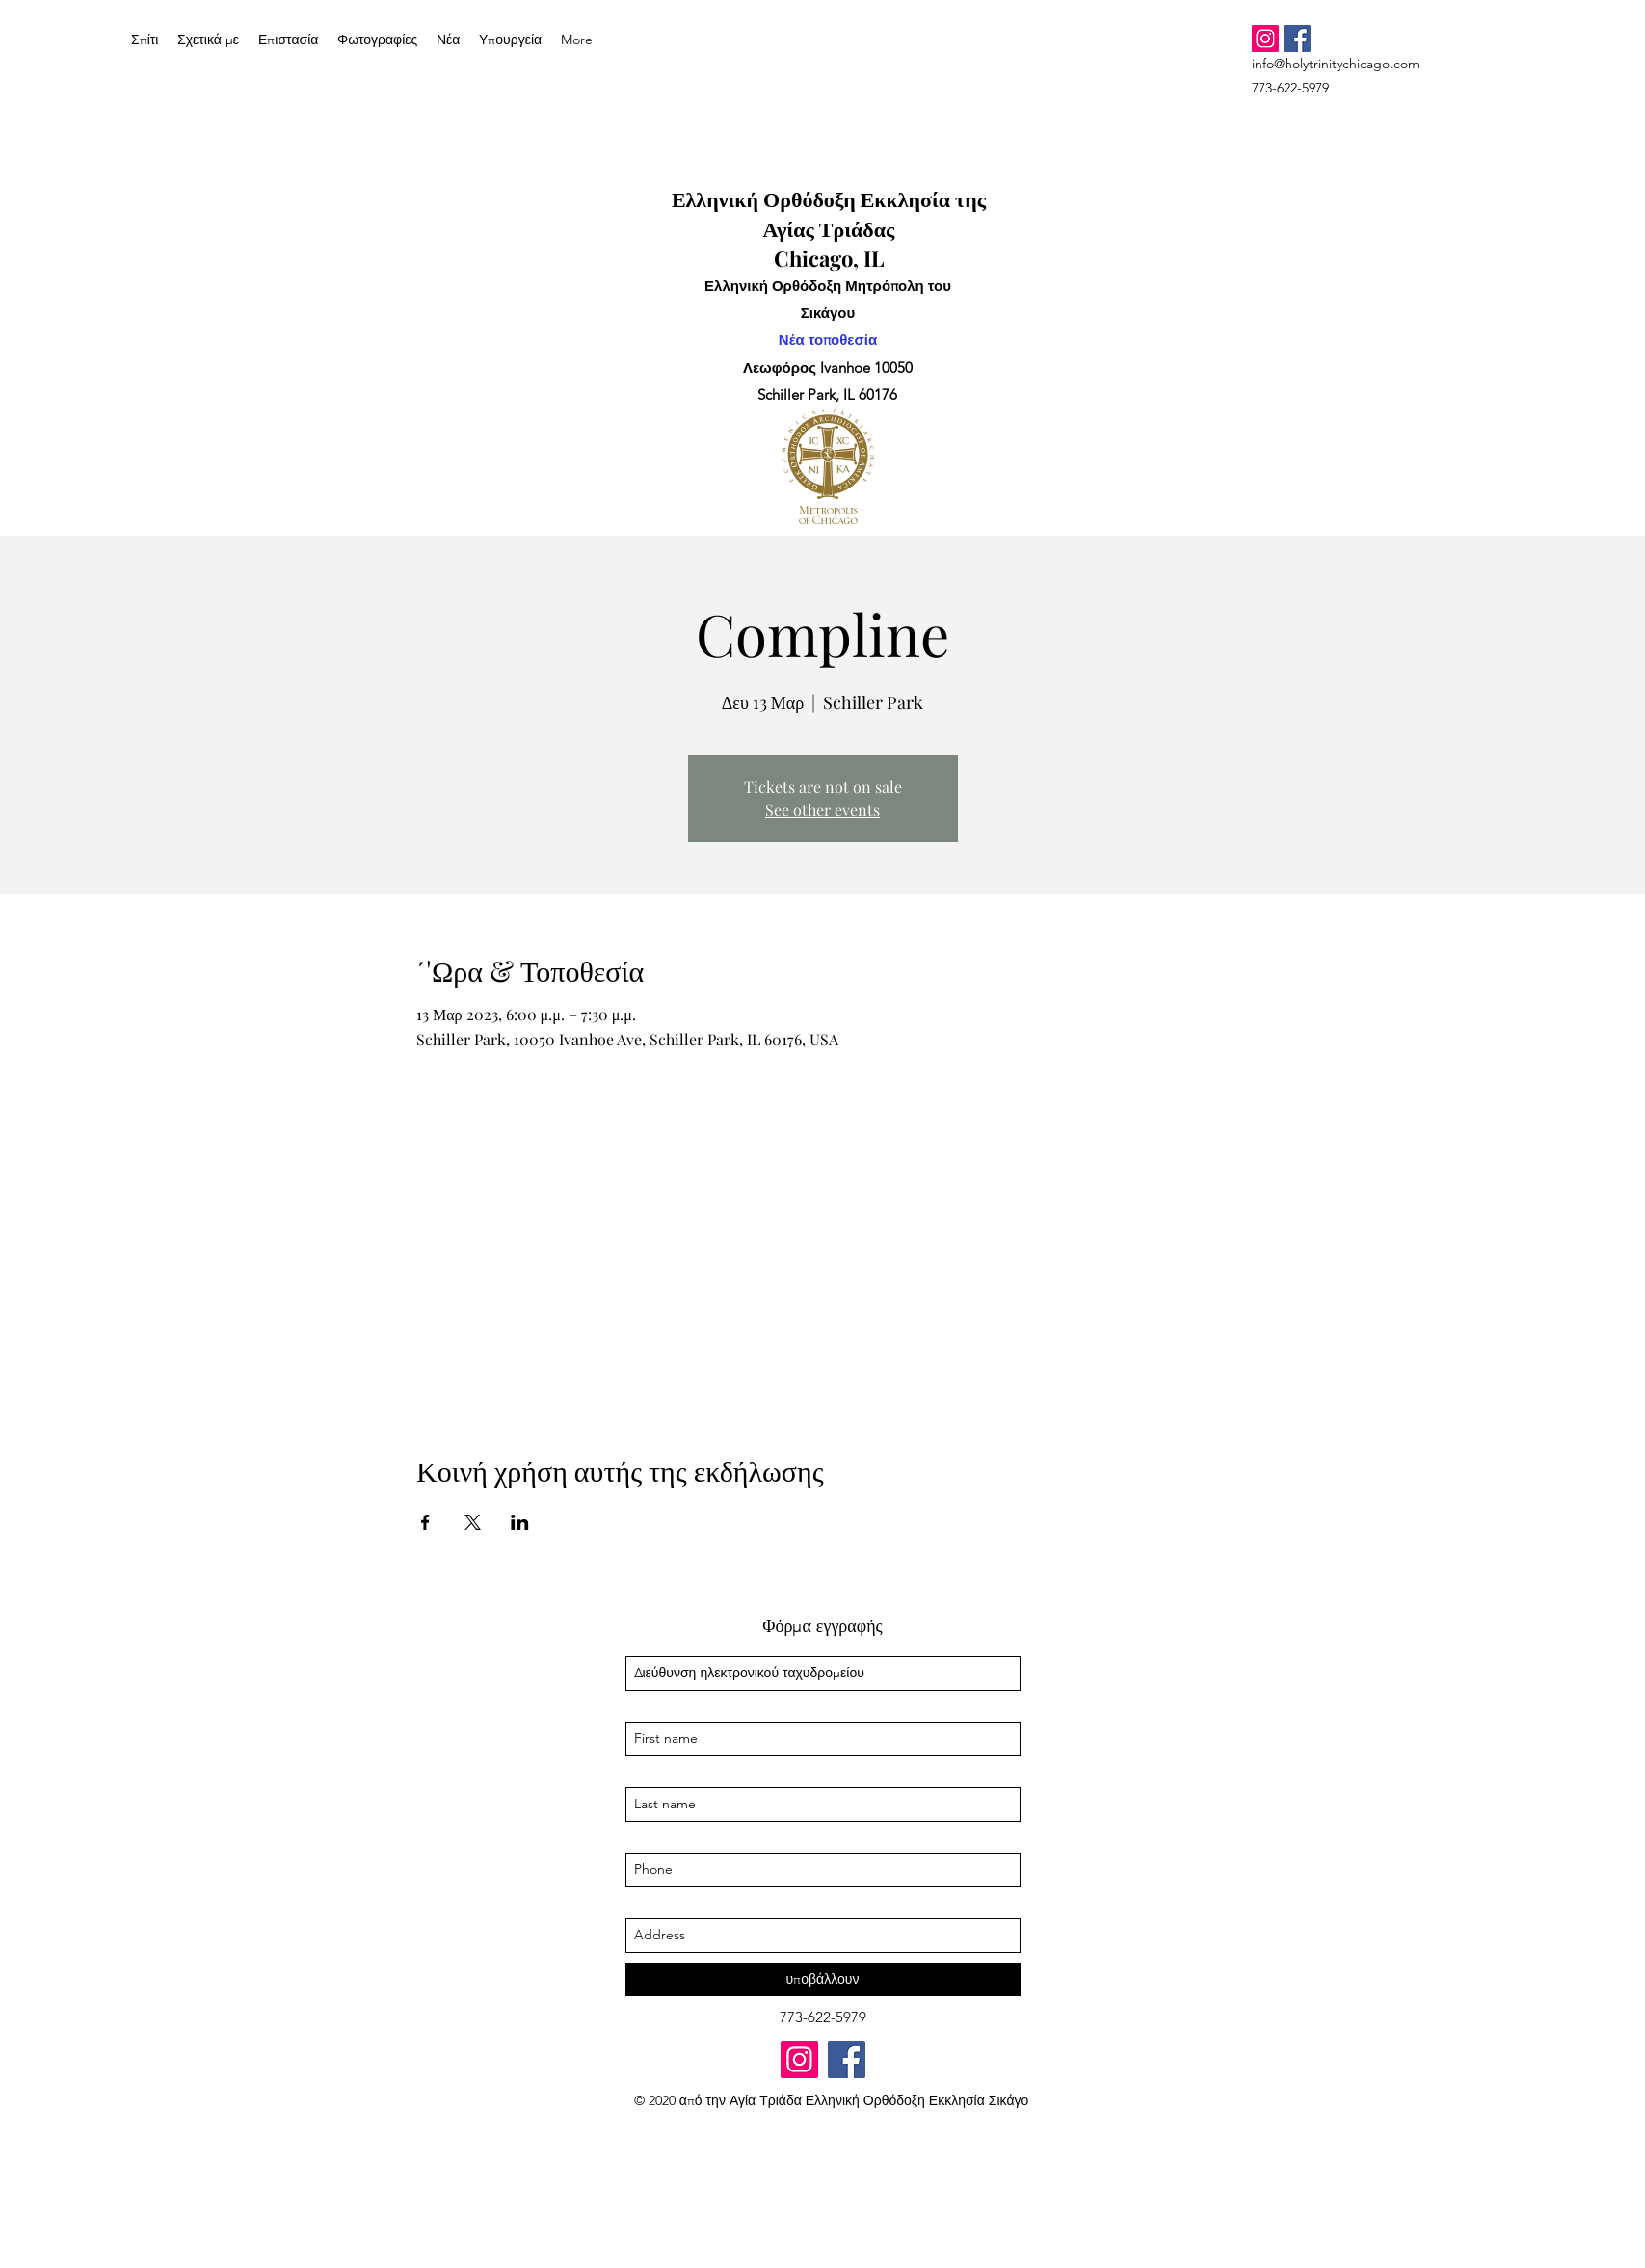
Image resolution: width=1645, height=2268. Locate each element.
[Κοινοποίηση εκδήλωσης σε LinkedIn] (520, 1522)
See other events (822, 810)
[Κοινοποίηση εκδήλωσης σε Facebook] (425, 1522)
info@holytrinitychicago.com (1335, 63)
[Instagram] (1265, 38)
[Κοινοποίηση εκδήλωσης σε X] (473, 1522)
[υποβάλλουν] (823, 1979)
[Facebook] (1297, 38)
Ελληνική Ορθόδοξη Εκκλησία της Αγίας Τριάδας (829, 213)
